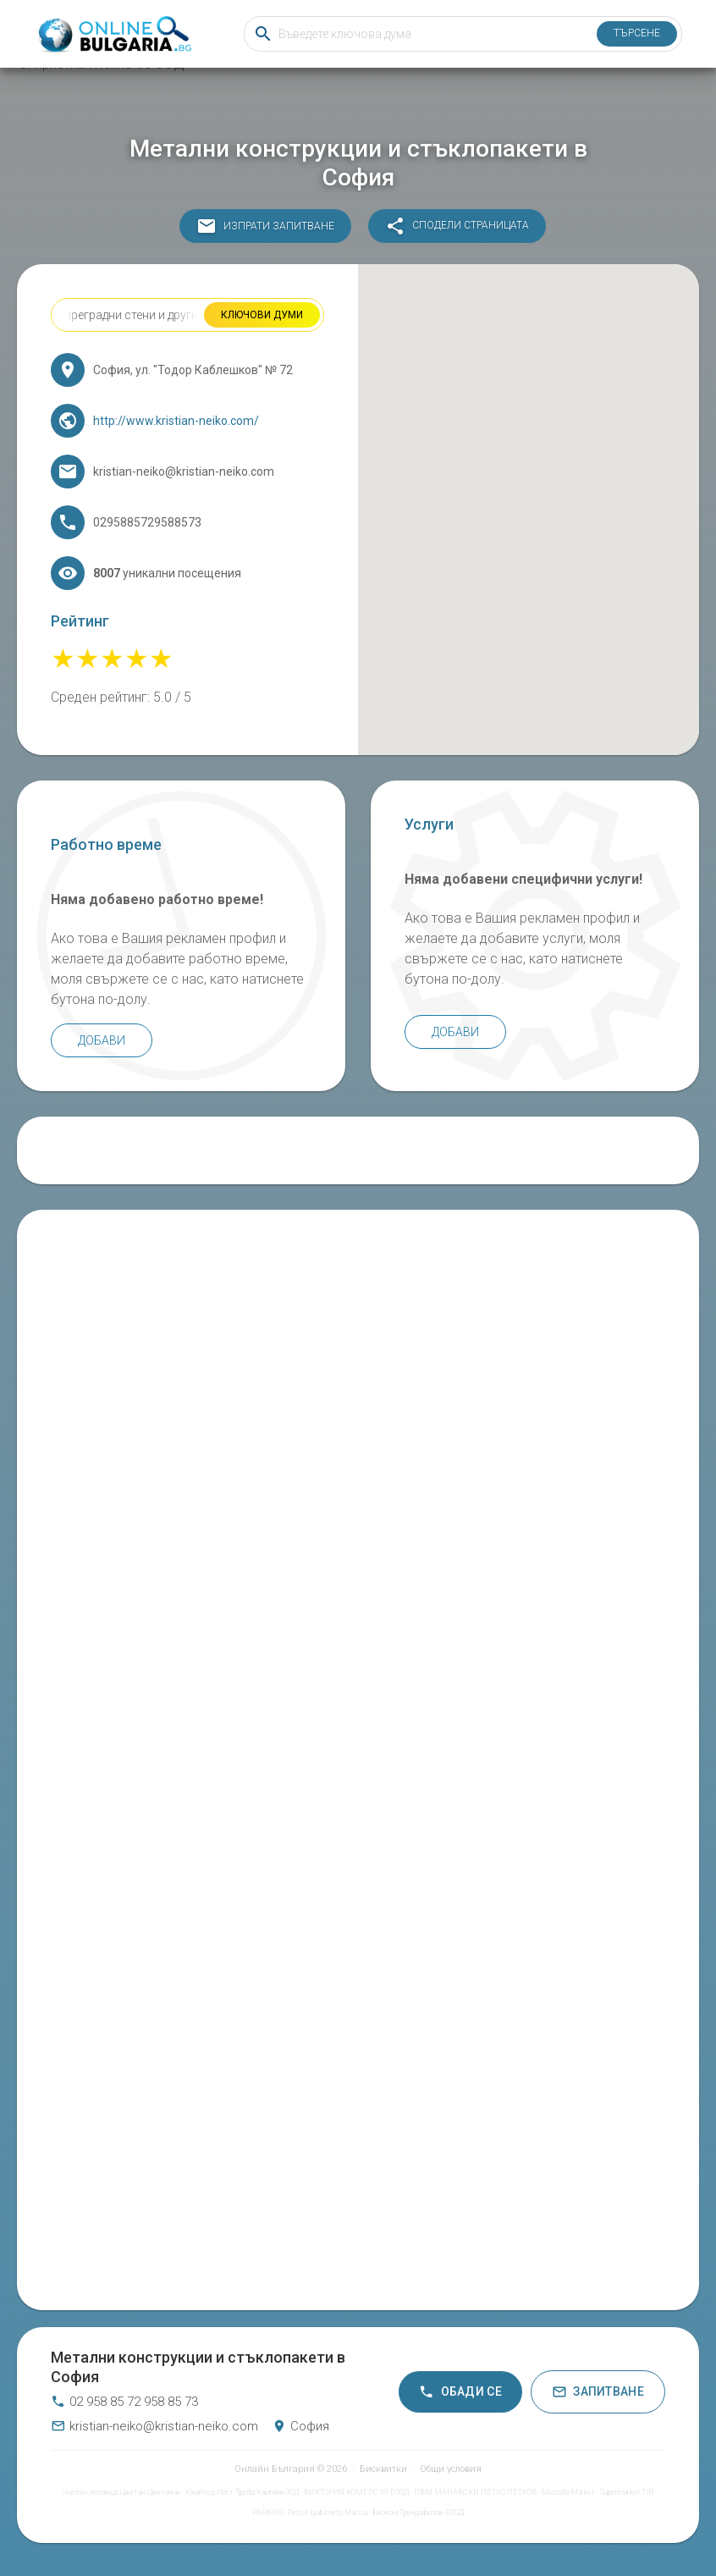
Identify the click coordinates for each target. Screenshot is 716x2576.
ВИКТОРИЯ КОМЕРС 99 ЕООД (356, 2492)
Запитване (598, 2391)
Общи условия (451, 2468)
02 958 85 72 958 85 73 (124, 2401)
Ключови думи (262, 315)
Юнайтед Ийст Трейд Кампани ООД (242, 2492)
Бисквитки (383, 2468)
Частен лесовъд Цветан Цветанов (121, 2492)
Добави (101, 1040)
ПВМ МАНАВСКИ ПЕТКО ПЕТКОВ (475, 2492)
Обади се (460, 2391)
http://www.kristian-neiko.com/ (176, 421)
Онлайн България (274, 2468)
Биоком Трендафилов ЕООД (418, 2512)
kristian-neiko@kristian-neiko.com (154, 2426)
